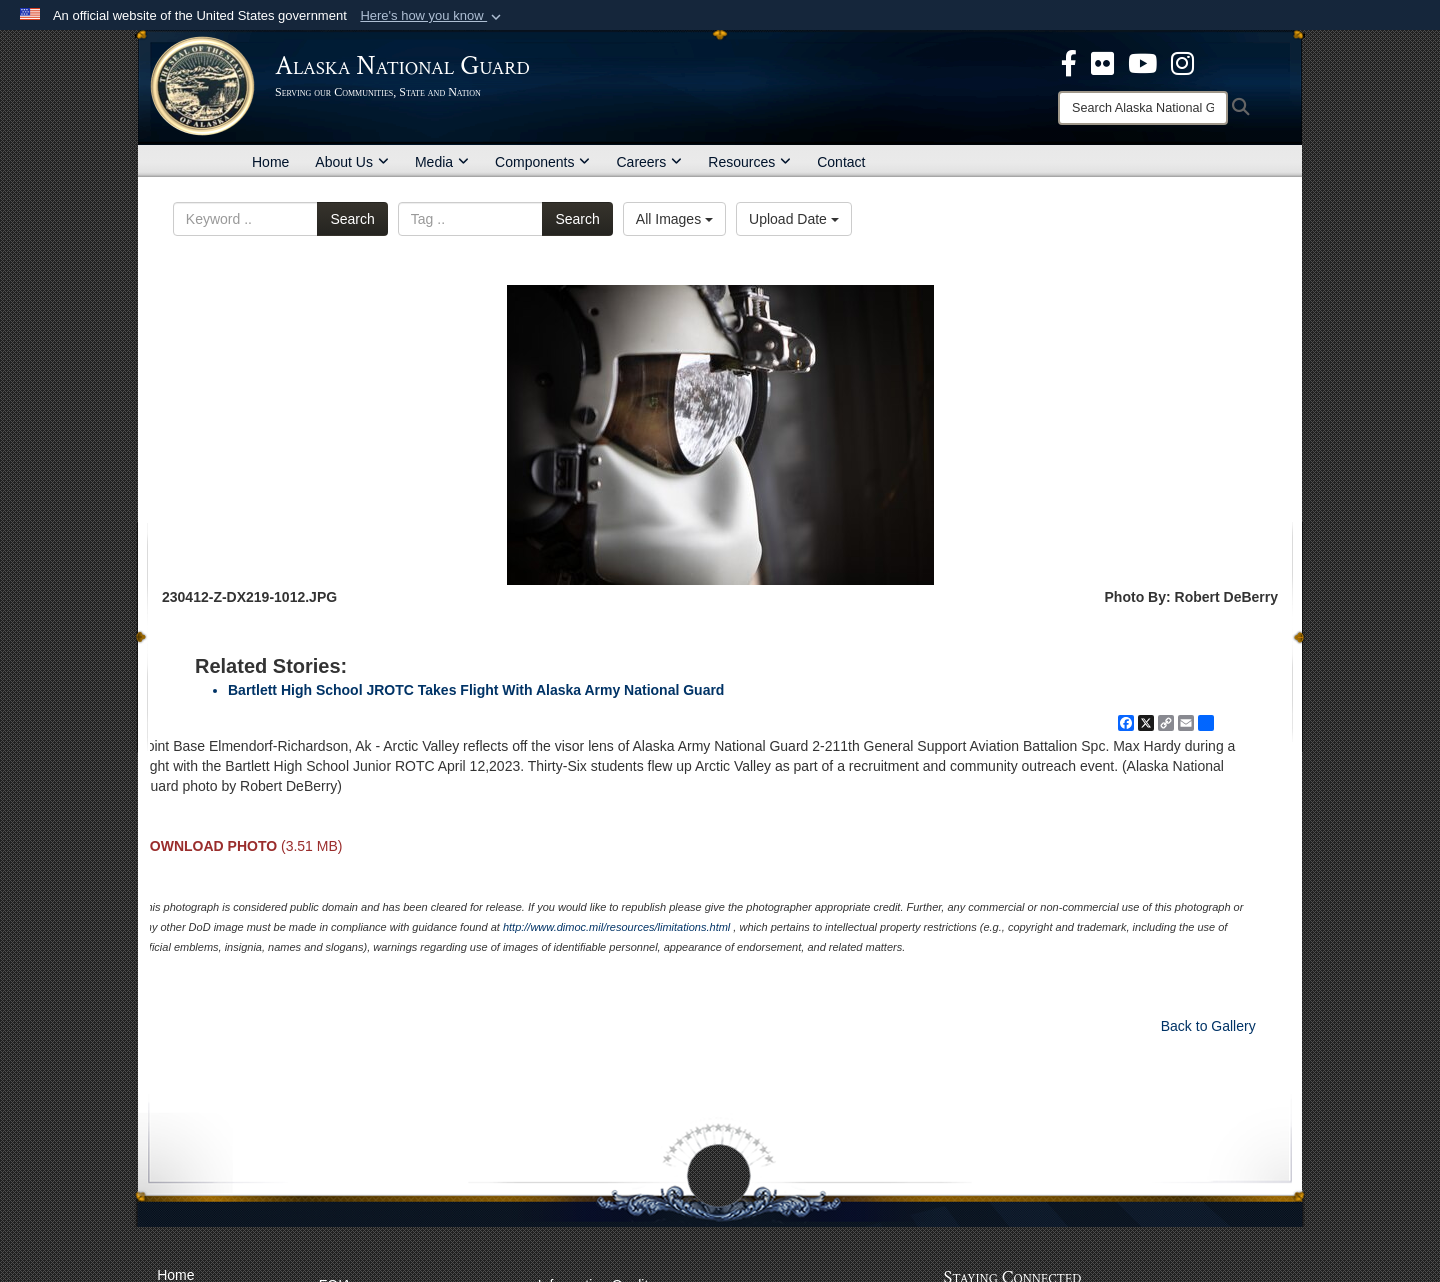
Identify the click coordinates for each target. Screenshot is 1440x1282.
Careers (649, 162)
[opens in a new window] (1069, 62)
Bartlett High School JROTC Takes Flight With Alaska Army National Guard (476, 690)
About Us (352, 162)
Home (270, 162)
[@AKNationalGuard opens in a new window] (1182, 62)
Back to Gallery (1208, 1026)
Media (442, 162)
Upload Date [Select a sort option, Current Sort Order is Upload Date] (794, 219)
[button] (432, 16)
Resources (749, 162)
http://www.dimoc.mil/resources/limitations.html (616, 927)
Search (352, 219)
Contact (841, 162)
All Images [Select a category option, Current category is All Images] (674, 219)
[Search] (1143, 108)
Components (542, 162)
